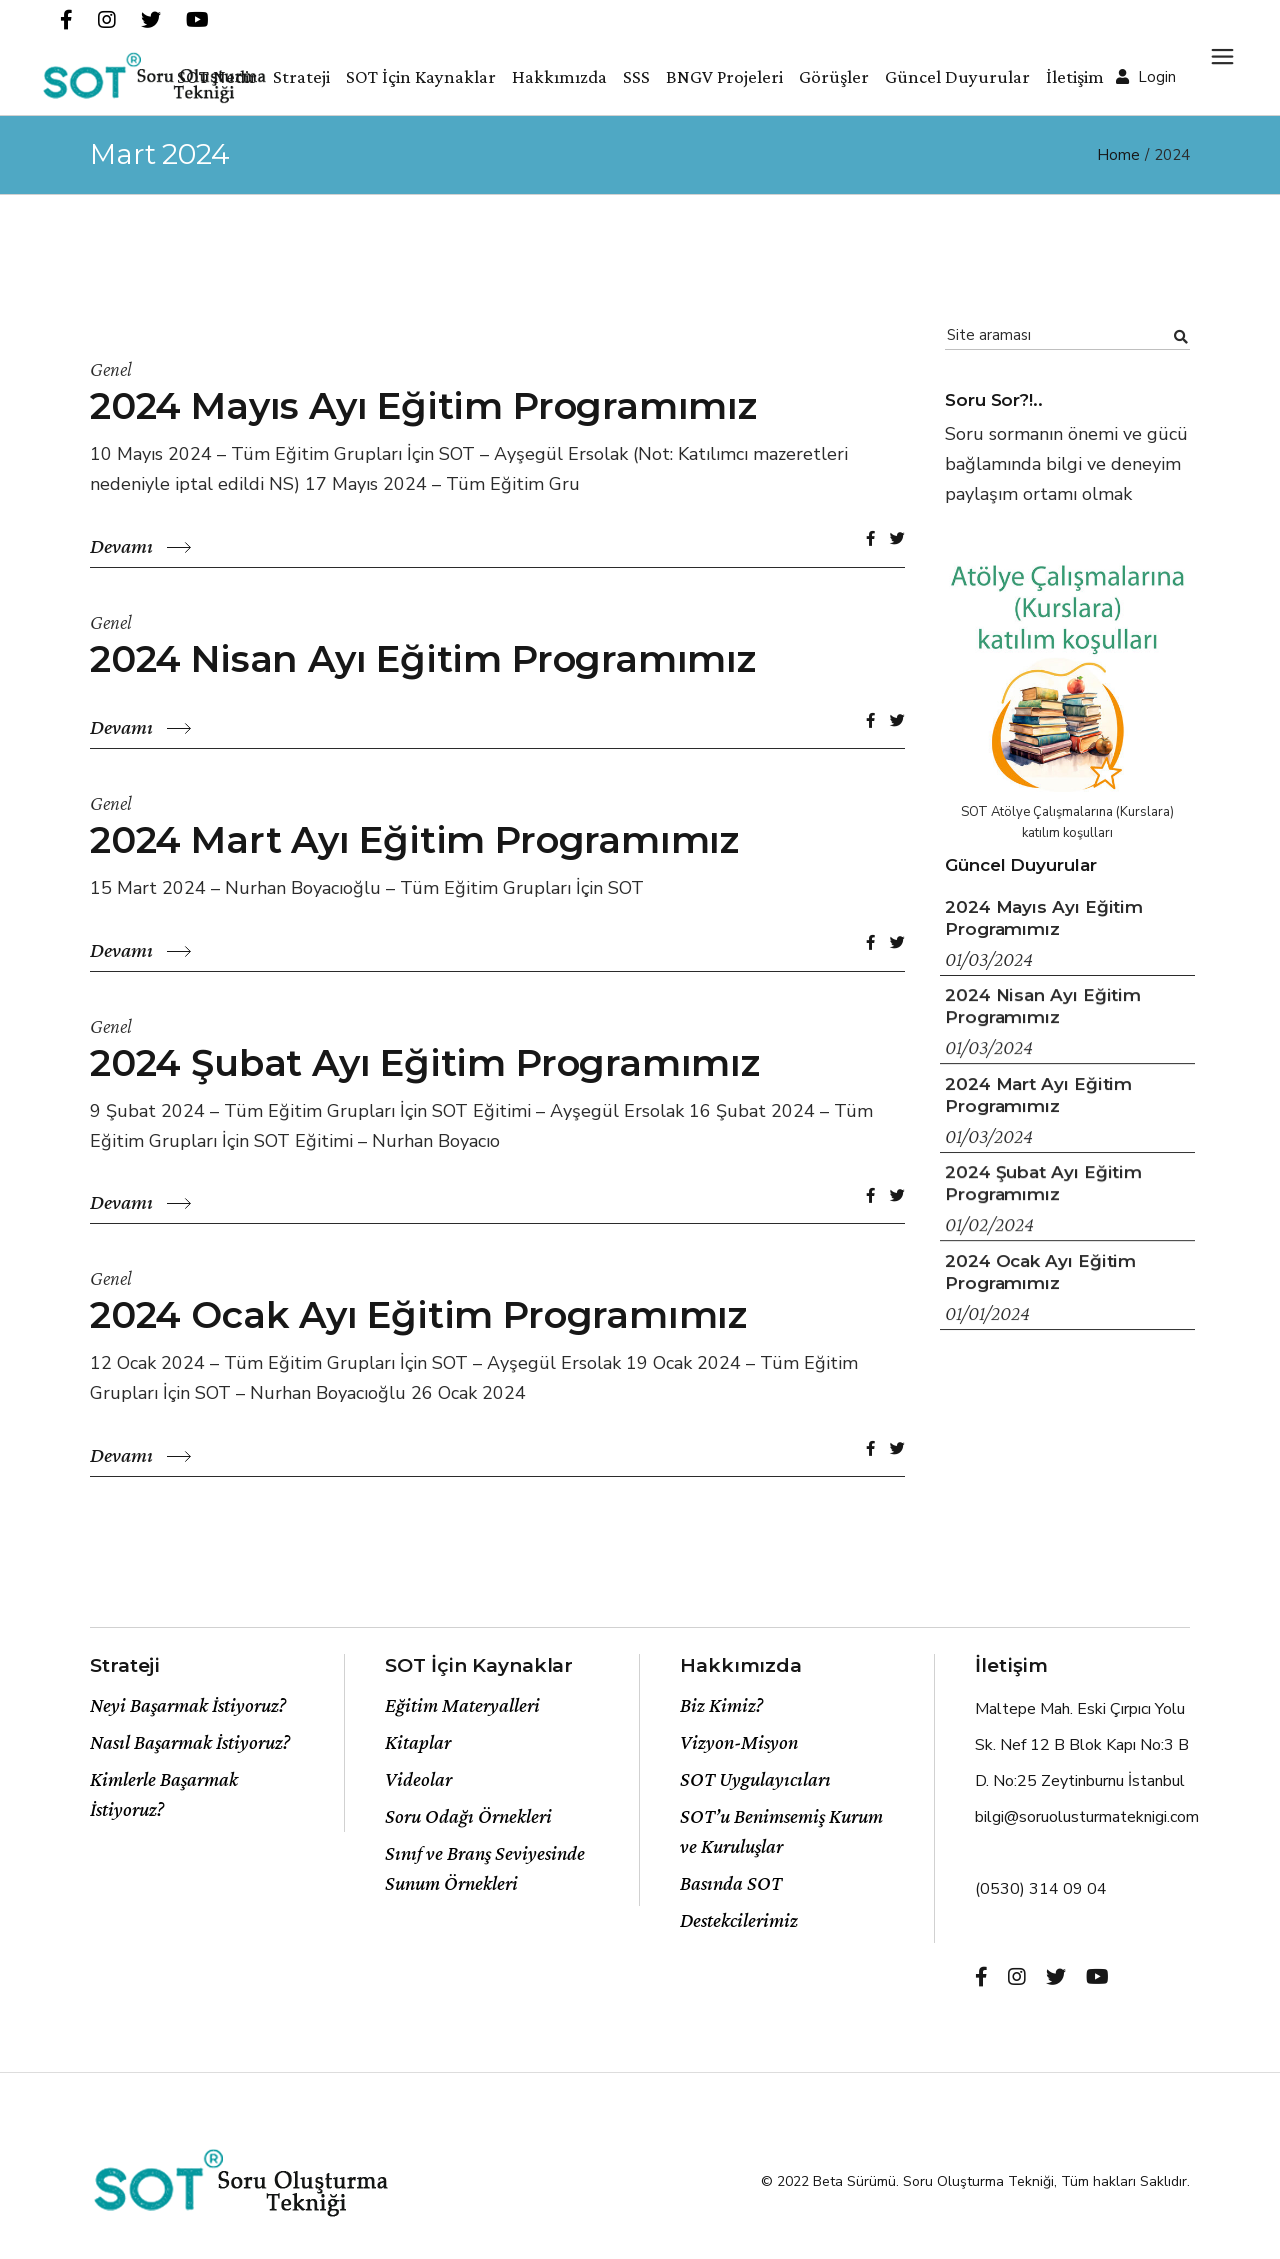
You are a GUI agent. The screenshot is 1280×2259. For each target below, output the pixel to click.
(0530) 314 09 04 (1041, 1889)
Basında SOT (731, 1883)
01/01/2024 (987, 1313)
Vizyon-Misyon (739, 1742)
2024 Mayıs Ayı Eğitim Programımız (423, 405)
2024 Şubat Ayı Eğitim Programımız (425, 1062)
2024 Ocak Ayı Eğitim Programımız (418, 1314)
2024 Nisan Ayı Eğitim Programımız (423, 658)
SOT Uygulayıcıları (755, 1779)
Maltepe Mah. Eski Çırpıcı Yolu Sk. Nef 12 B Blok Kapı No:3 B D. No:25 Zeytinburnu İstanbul (1082, 1745)
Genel (111, 369)
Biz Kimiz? (721, 1705)
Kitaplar (418, 1742)
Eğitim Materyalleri (462, 1705)
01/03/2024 (989, 959)
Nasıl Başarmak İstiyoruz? (190, 1742)
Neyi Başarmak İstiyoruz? (188, 1705)
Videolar (418, 1779)
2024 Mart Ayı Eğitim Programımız (414, 839)
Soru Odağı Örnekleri (468, 1816)
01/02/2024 (989, 1224)
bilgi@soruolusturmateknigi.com (1087, 1817)
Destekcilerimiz (739, 1920)
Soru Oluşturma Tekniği (978, 2181)
